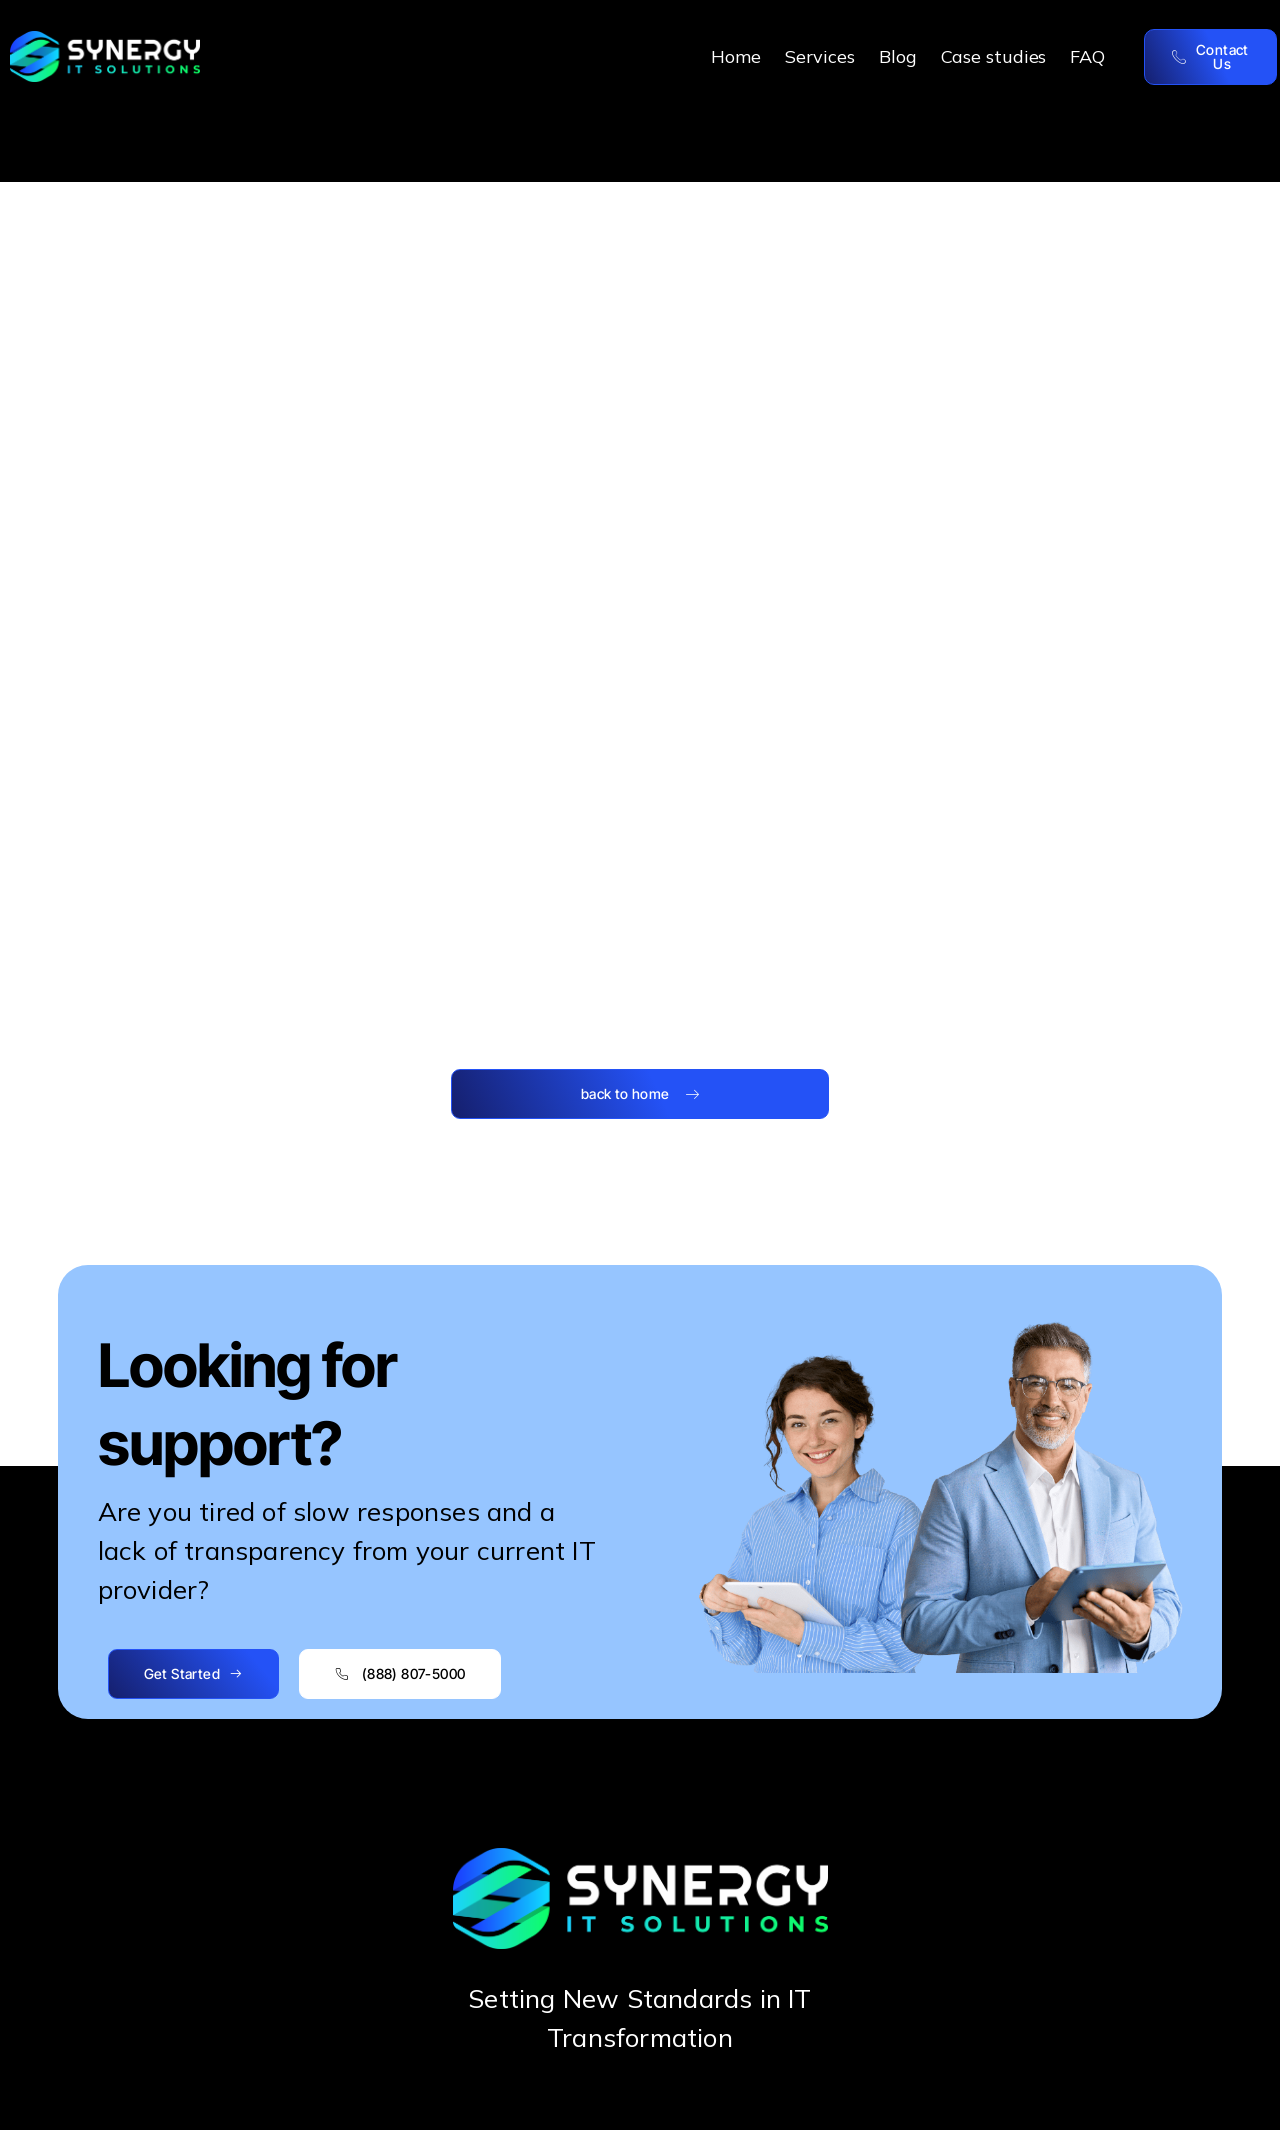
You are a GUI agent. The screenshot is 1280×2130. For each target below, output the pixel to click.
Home (736, 56)
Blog (898, 56)
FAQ (1087, 56)
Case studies (994, 56)
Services (820, 56)
